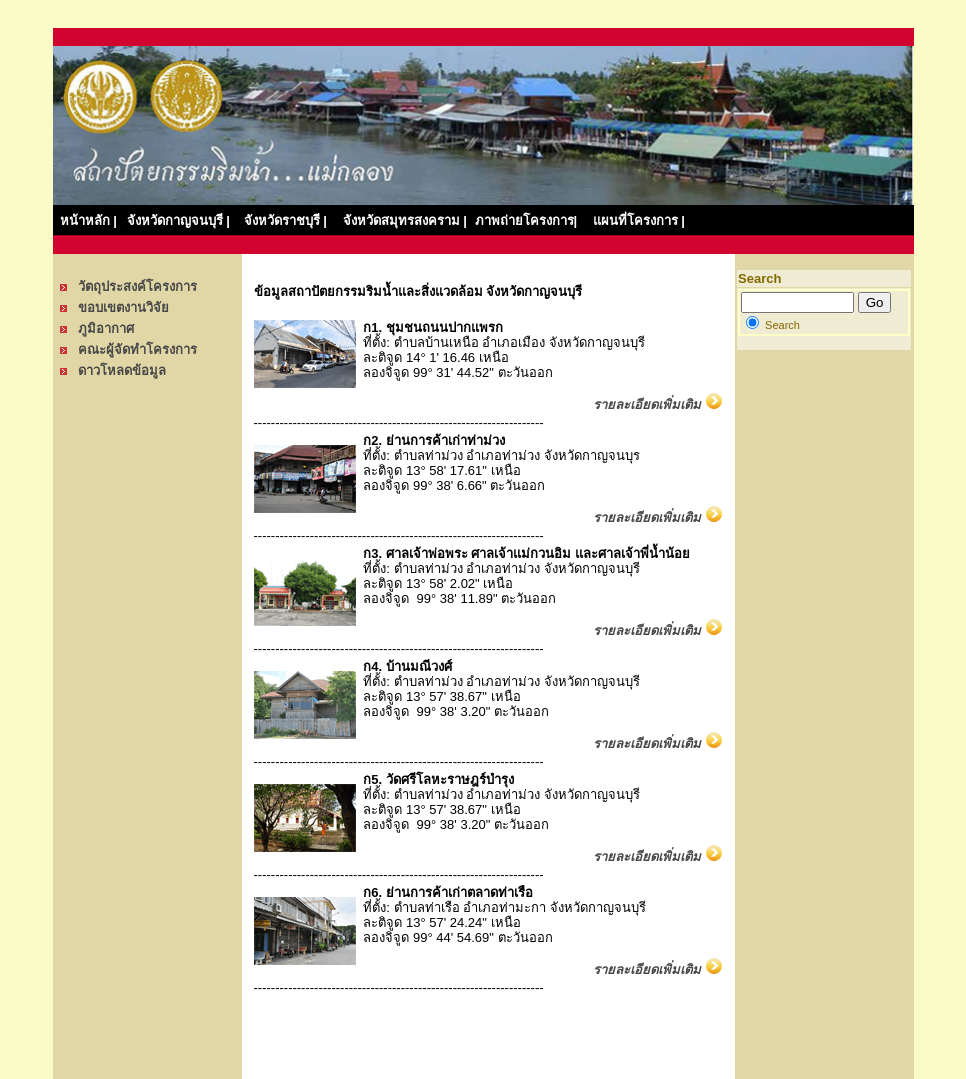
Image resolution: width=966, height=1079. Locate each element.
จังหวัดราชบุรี (285, 220)
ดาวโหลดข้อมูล (122, 370)
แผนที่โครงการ (635, 220)
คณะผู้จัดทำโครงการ (137, 349)
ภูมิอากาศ (106, 328)
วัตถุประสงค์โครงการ (137, 286)
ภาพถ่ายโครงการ (526, 220)
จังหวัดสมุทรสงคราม (405, 220)
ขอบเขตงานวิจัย (123, 307)
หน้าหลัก (85, 220)
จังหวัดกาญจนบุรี (175, 220)
